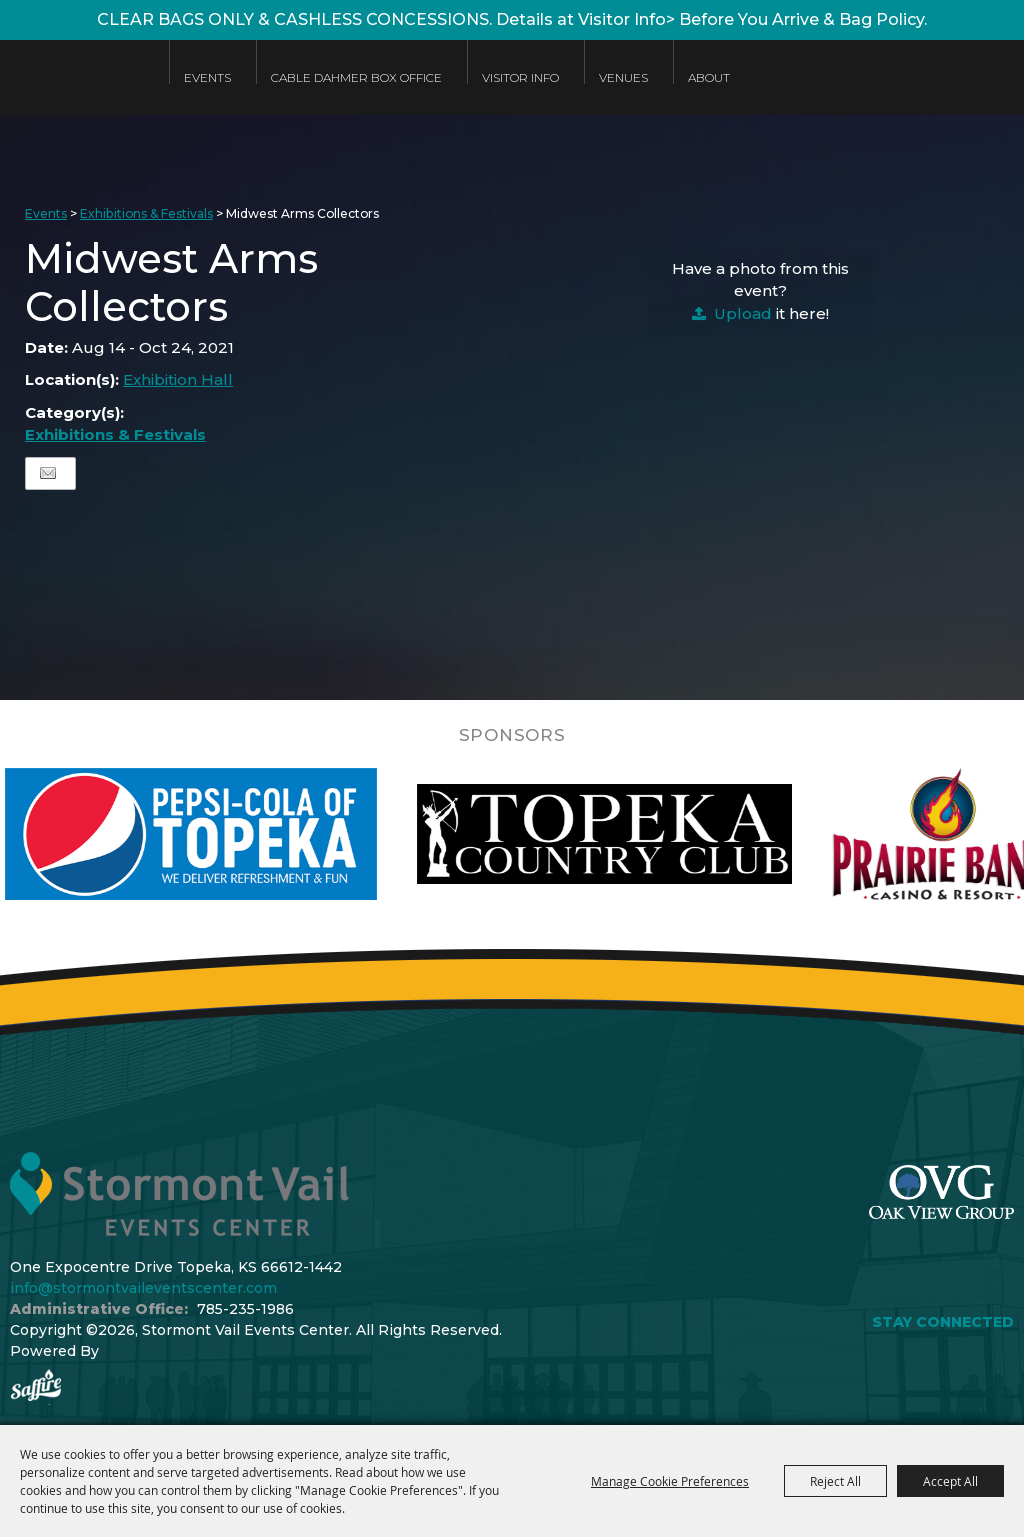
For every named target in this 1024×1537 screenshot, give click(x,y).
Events (207, 77)
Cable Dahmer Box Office (356, 77)
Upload (743, 313)
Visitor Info (520, 77)
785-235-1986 (245, 1309)
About (709, 77)
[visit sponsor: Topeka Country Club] (635, 834)
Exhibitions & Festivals (146, 213)
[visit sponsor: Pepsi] (223, 834)
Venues (623, 77)
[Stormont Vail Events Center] (74, 92)
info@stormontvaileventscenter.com (143, 1288)
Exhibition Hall (178, 379)
